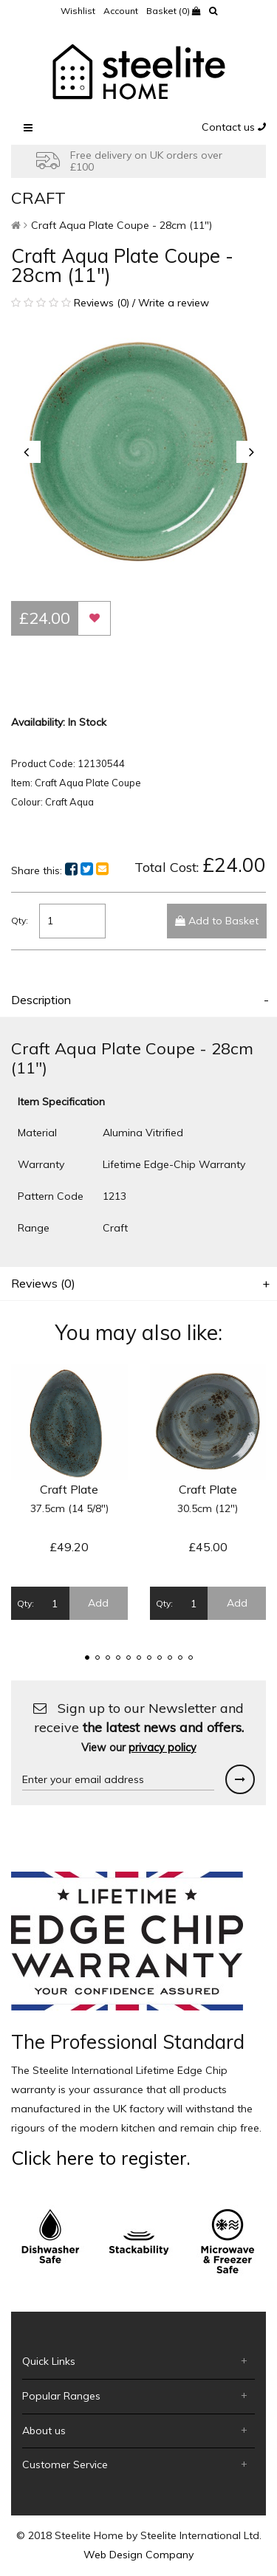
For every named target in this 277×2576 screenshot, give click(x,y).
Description (41, 999)
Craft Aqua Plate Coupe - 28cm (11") (121, 225)
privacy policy (162, 1747)
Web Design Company (138, 2554)
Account (120, 10)
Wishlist (78, 10)
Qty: (19, 920)
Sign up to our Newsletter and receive (138, 1727)
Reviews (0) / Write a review (110, 302)
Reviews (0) (43, 1283)
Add (98, 1603)
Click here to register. (101, 2157)
